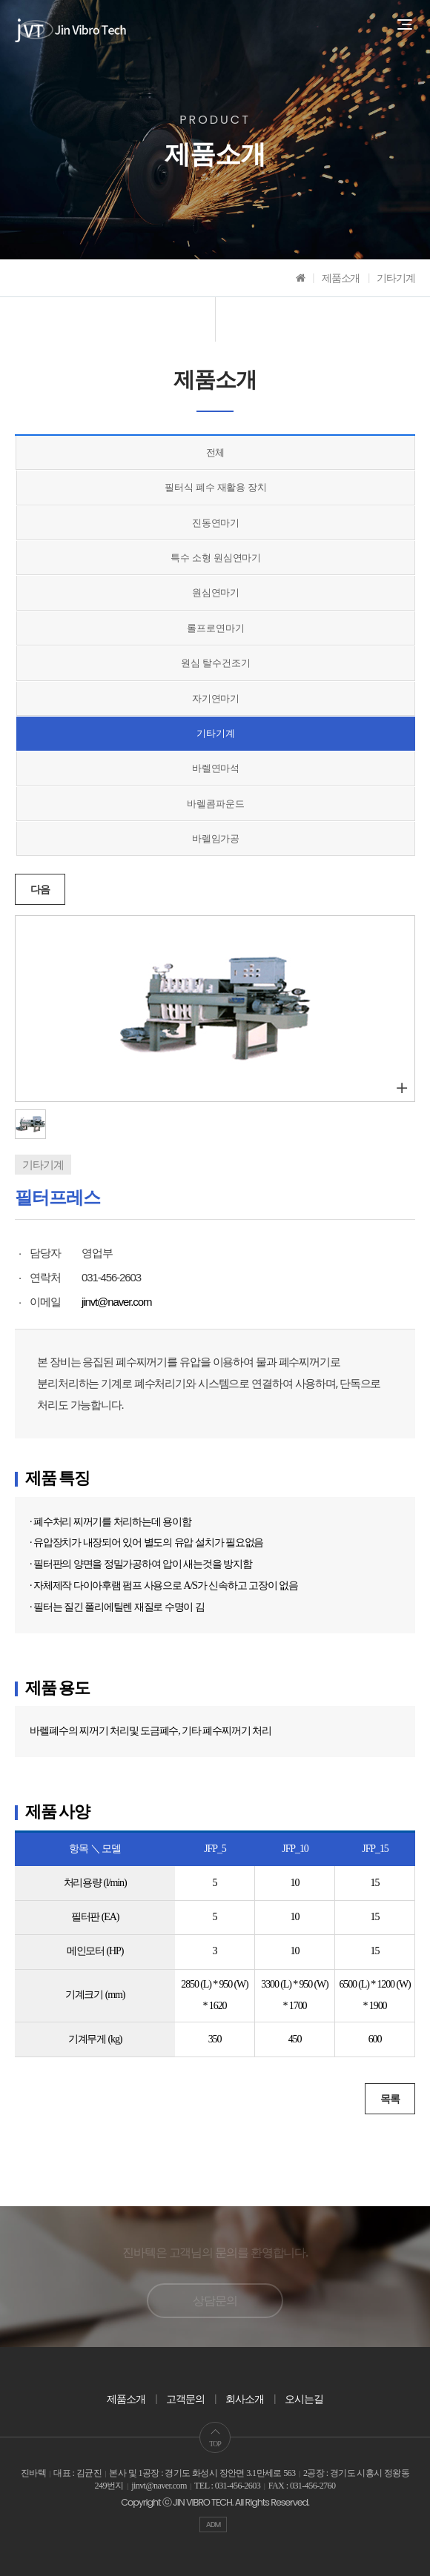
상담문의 (215, 2300)
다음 (40, 889)
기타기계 (215, 733)
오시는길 (304, 2398)
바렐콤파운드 (215, 803)
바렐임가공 (215, 838)
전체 (215, 452)
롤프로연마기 (215, 628)
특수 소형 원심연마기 (216, 557)
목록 (390, 2098)
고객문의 (185, 2398)
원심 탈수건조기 (215, 663)
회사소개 (244, 2398)
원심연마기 (215, 592)
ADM (213, 2524)
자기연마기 (215, 698)
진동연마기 (215, 523)
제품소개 (126, 2398)
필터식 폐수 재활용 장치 (216, 487)
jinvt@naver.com (116, 1301)
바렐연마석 (215, 768)
